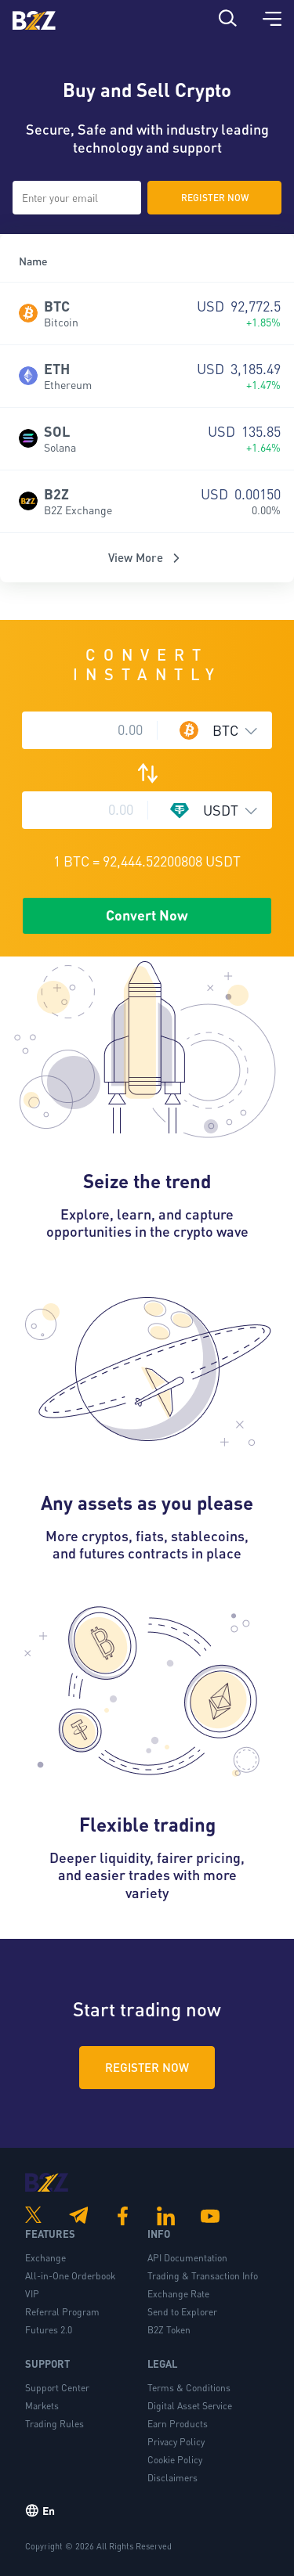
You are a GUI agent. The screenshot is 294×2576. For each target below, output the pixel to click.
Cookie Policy (174, 2460)
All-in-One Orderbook (70, 2276)
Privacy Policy (176, 2442)
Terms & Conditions (188, 2388)
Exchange (45, 2258)
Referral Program (62, 2312)
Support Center (57, 2388)
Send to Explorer (182, 2312)
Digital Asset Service (189, 2406)
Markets (42, 2406)
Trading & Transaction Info (202, 2276)
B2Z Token (169, 2330)
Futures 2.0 (48, 2330)
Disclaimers (172, 2478)
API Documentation (187, 2258)
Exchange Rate (178, 2294)
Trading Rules (54, 2424)
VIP (32, 2294)
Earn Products (177, 2424)
